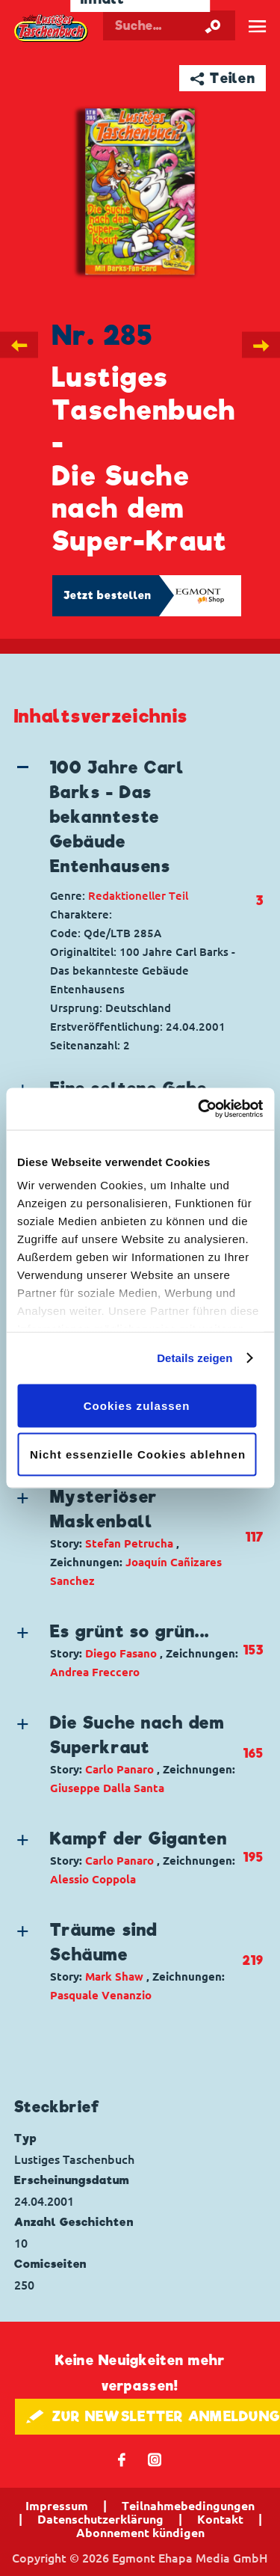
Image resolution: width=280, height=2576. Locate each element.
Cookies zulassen (137, 1405)
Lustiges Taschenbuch (51, 28)
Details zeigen (194, 1358)
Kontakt (220, 2519)
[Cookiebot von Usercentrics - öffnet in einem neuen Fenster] (199, 1109)
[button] (128, 817)
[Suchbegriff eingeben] (169, 25)
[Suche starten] (212, 25)
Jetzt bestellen (107, 595)
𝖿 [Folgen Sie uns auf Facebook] (122, 2459)
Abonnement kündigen (140, 2532)
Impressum (56, 2505)
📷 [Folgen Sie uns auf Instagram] (155, 2459)
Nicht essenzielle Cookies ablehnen (138, 1454)
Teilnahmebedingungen (188, 2505)
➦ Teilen (222, 78)
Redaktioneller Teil (138, 895)
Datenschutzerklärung (100, 2519)
